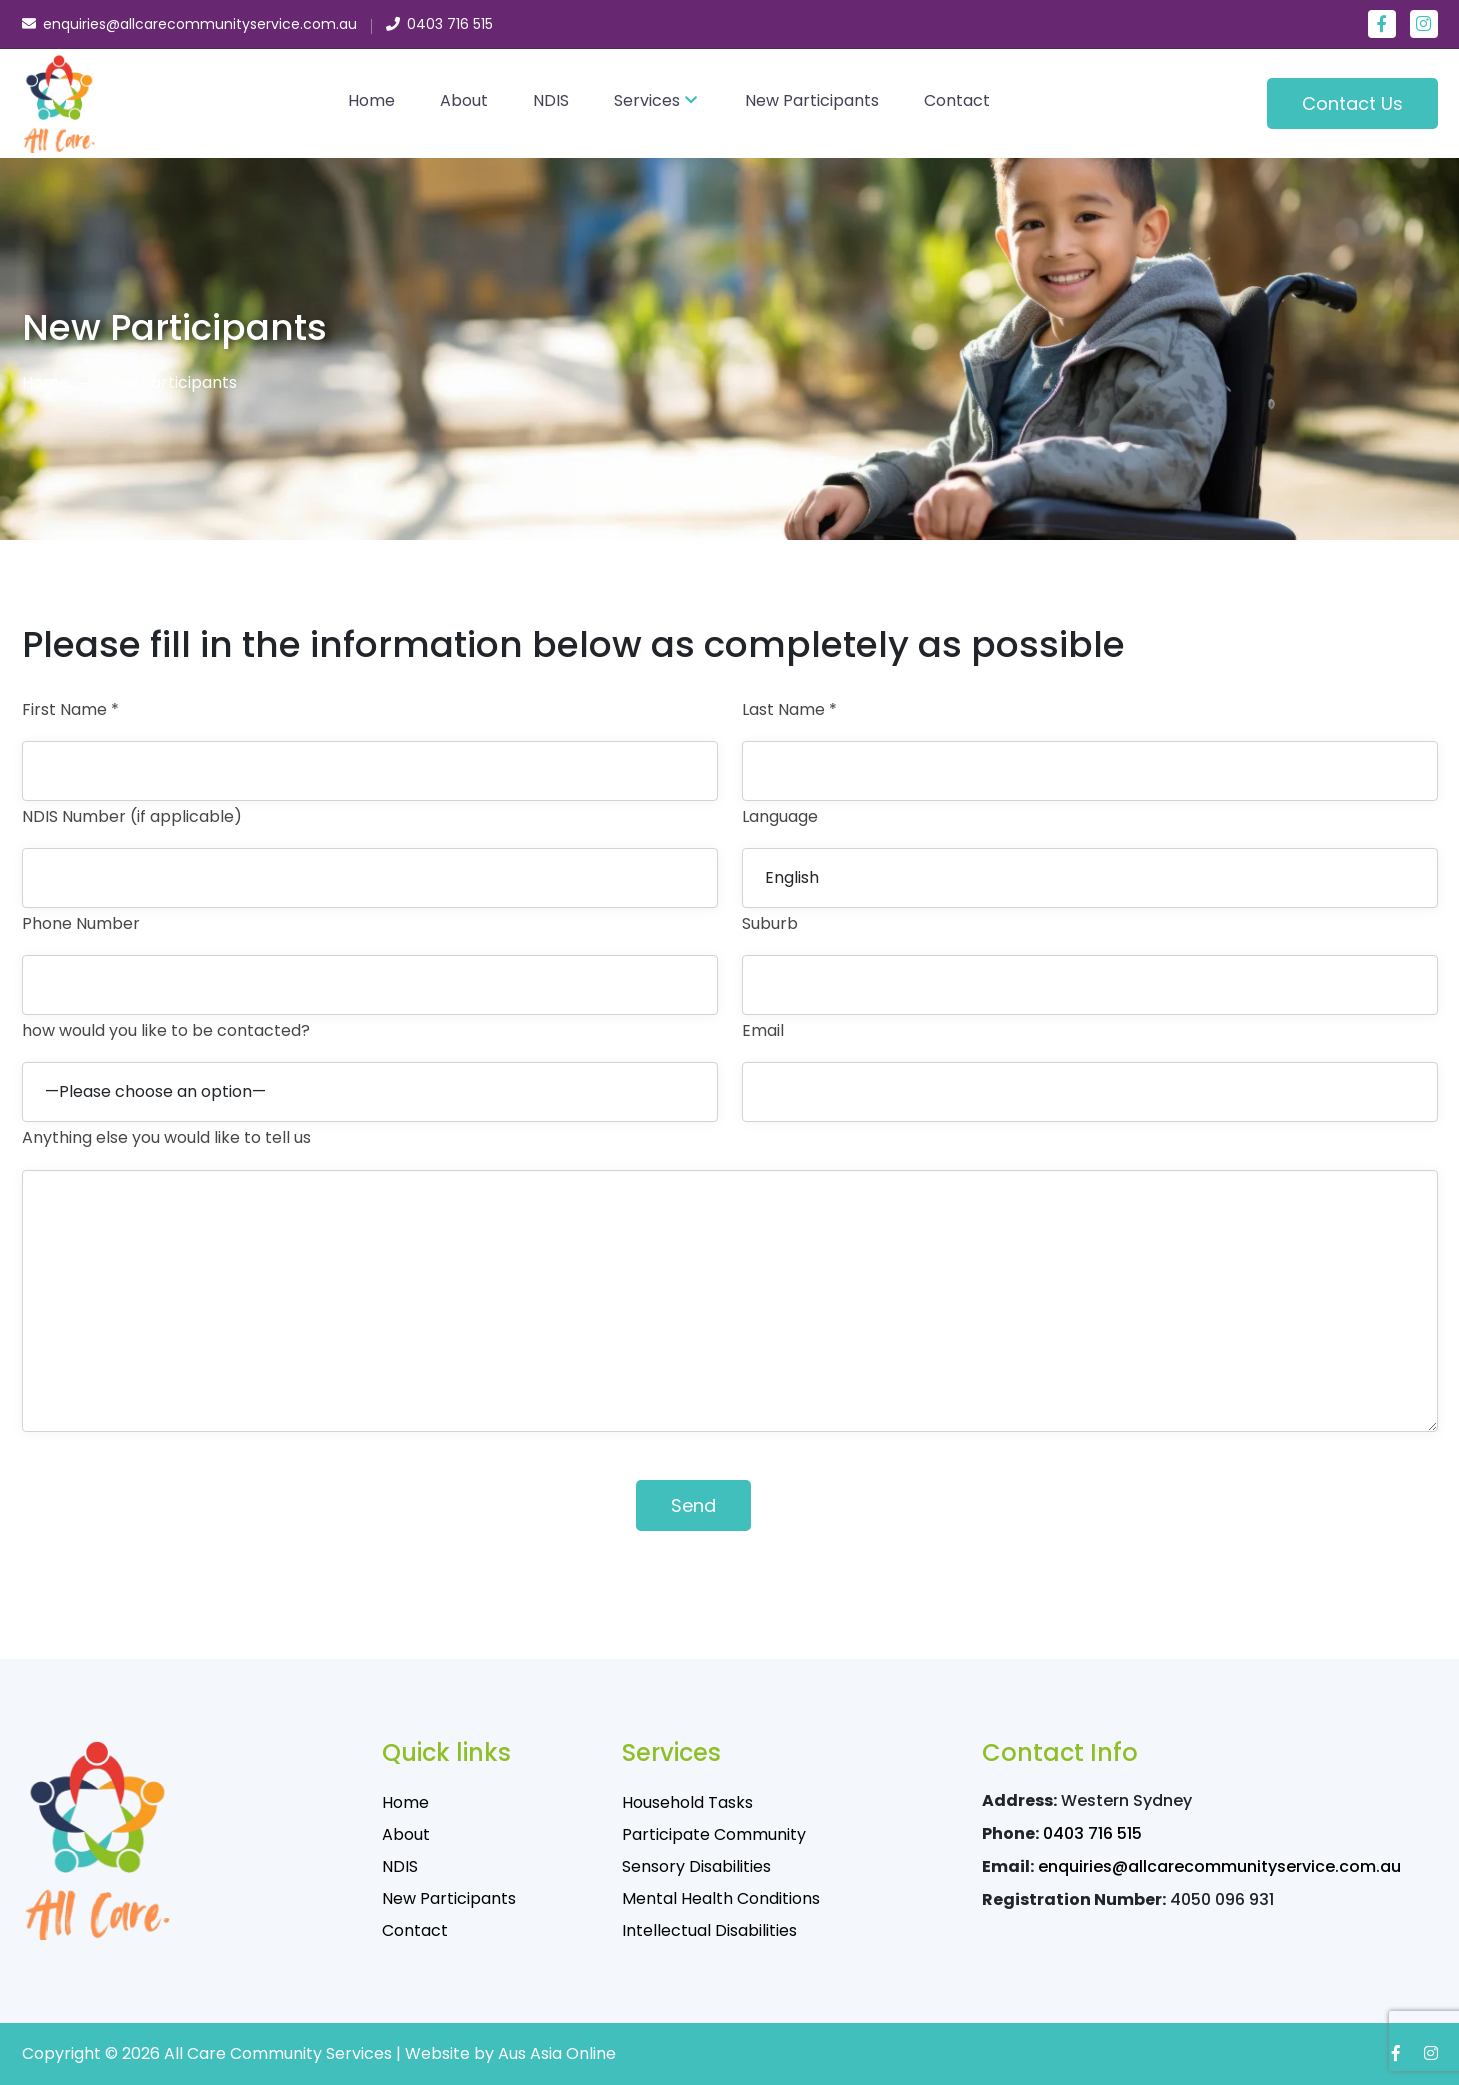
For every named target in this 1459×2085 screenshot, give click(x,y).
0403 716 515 (1092, 1833)
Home (371, 100)
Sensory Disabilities (696, 1866)
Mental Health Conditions (721, 1898)
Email (763, 1030)
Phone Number (81, 923)
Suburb (770, 923)
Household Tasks (687, 1802)
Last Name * (789, 709)
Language (780, 816)
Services (647, 100)
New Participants (812, 100)
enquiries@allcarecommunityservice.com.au (1219, 1866)
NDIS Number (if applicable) (132, 816)
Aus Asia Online (557, 2053)
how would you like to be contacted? (166, 1030)
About (464, 100)
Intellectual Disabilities (709, 1930)
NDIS (551, 100)
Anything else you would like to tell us (166, 1137)
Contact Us (1352, 103)
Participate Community (714, 1834)
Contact (957, 100)
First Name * (70, 709)
